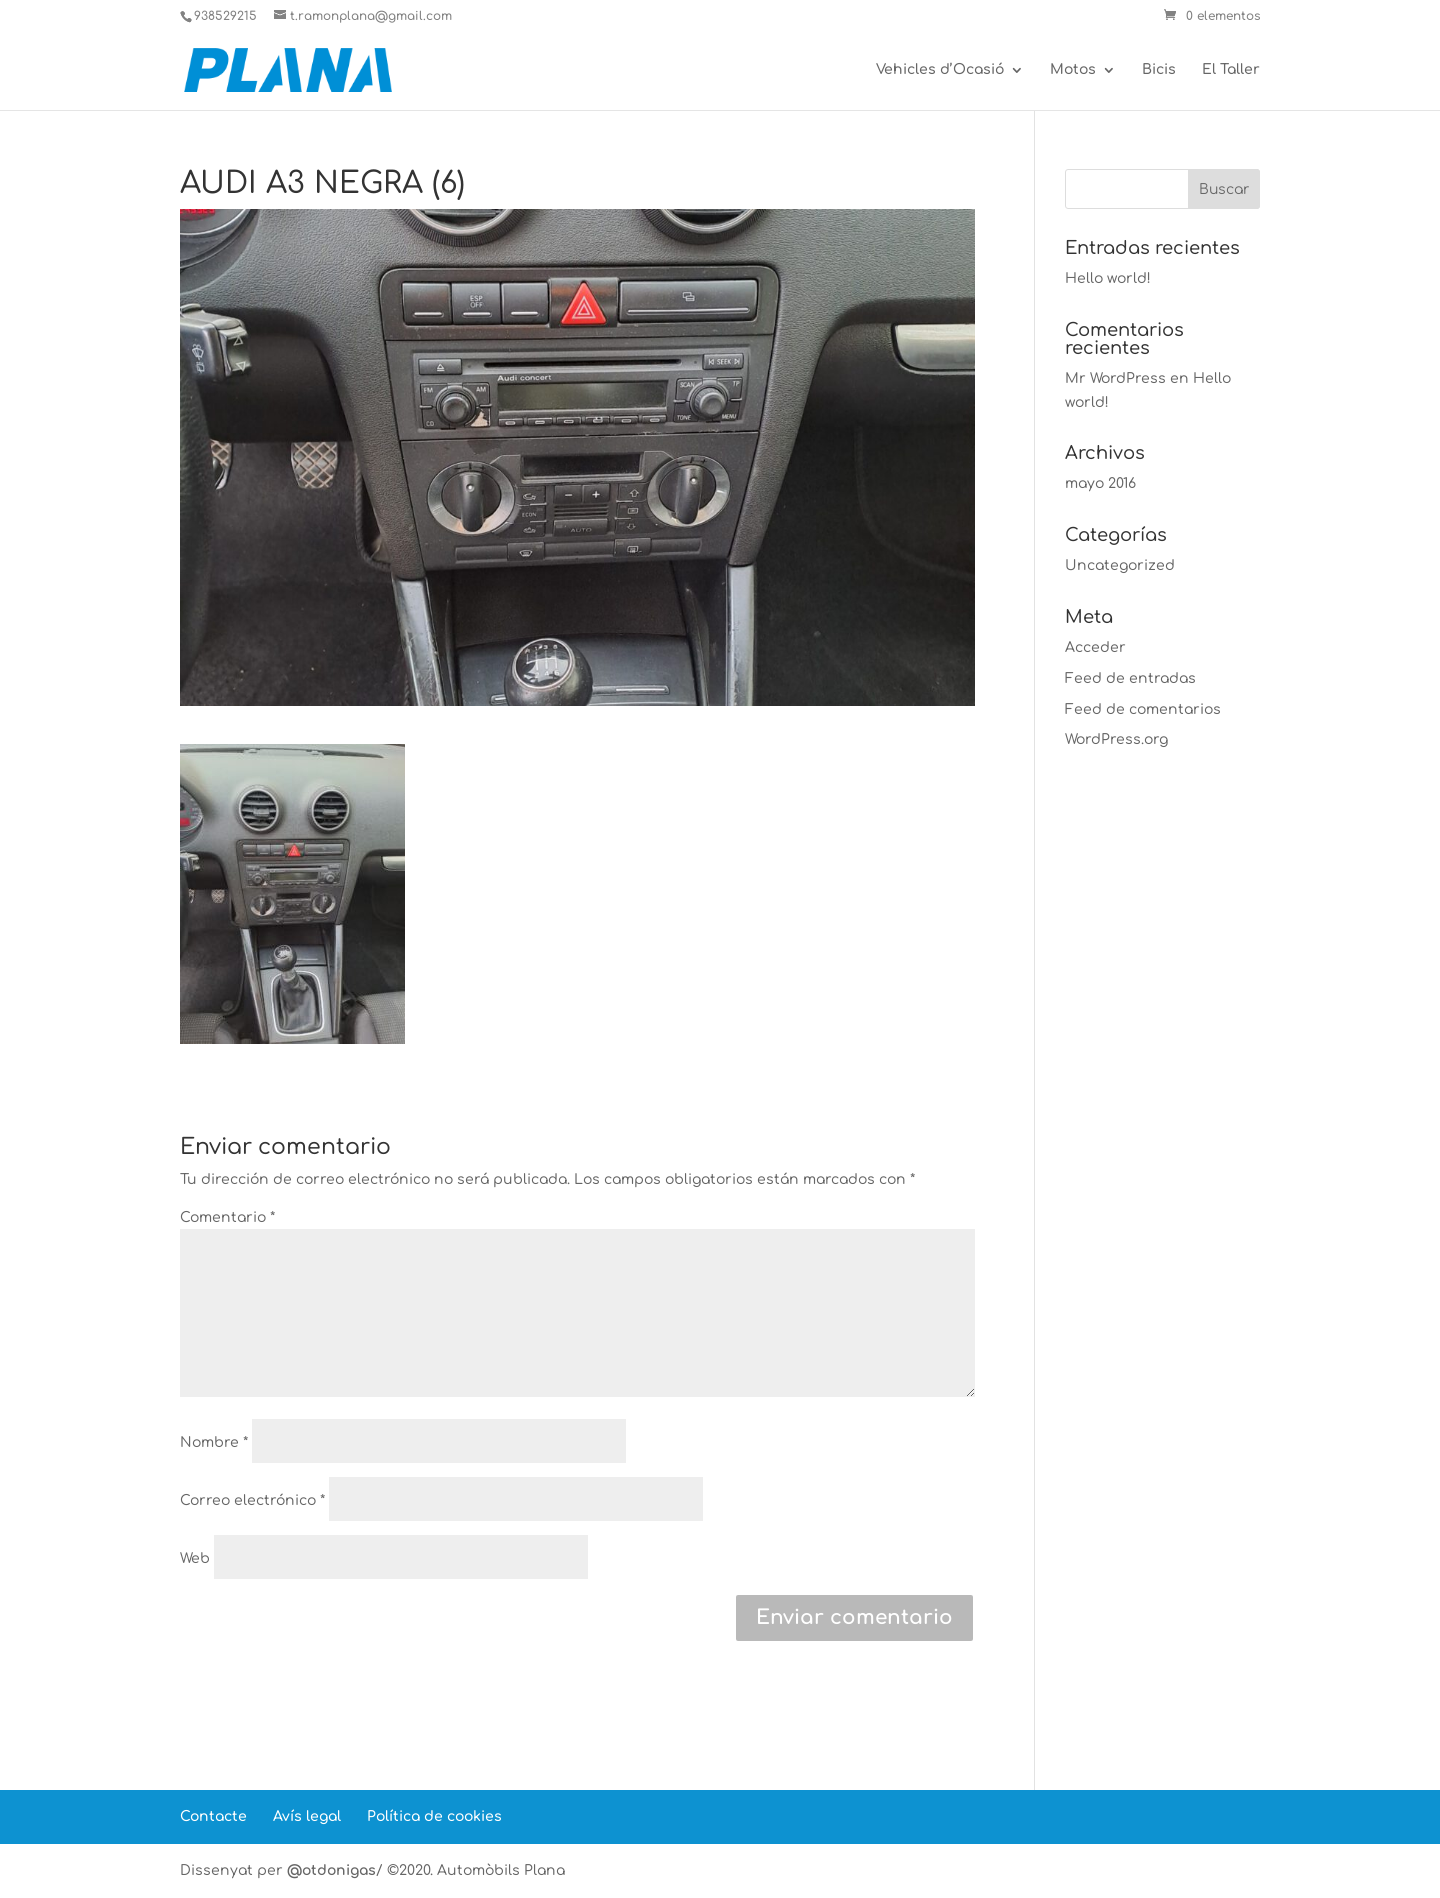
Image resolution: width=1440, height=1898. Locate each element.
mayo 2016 (1100, 483)
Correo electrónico (252, 1500)
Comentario (227, 1217)
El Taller (1231, 70)
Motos (1073, 70)
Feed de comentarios (1143, 709)
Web (195, 1558)
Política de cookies (434, 1816)
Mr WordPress (1115, 378)
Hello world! (1108, 278)
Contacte (213, 1816)
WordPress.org (1116, 739)
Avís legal (307, 1816)
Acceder (1095, 647)
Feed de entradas (1130, 678)
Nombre (214, 1442)
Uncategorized (1120, 565)
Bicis (1159, 70)
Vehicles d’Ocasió (940, 70)
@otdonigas (331, 1870)
